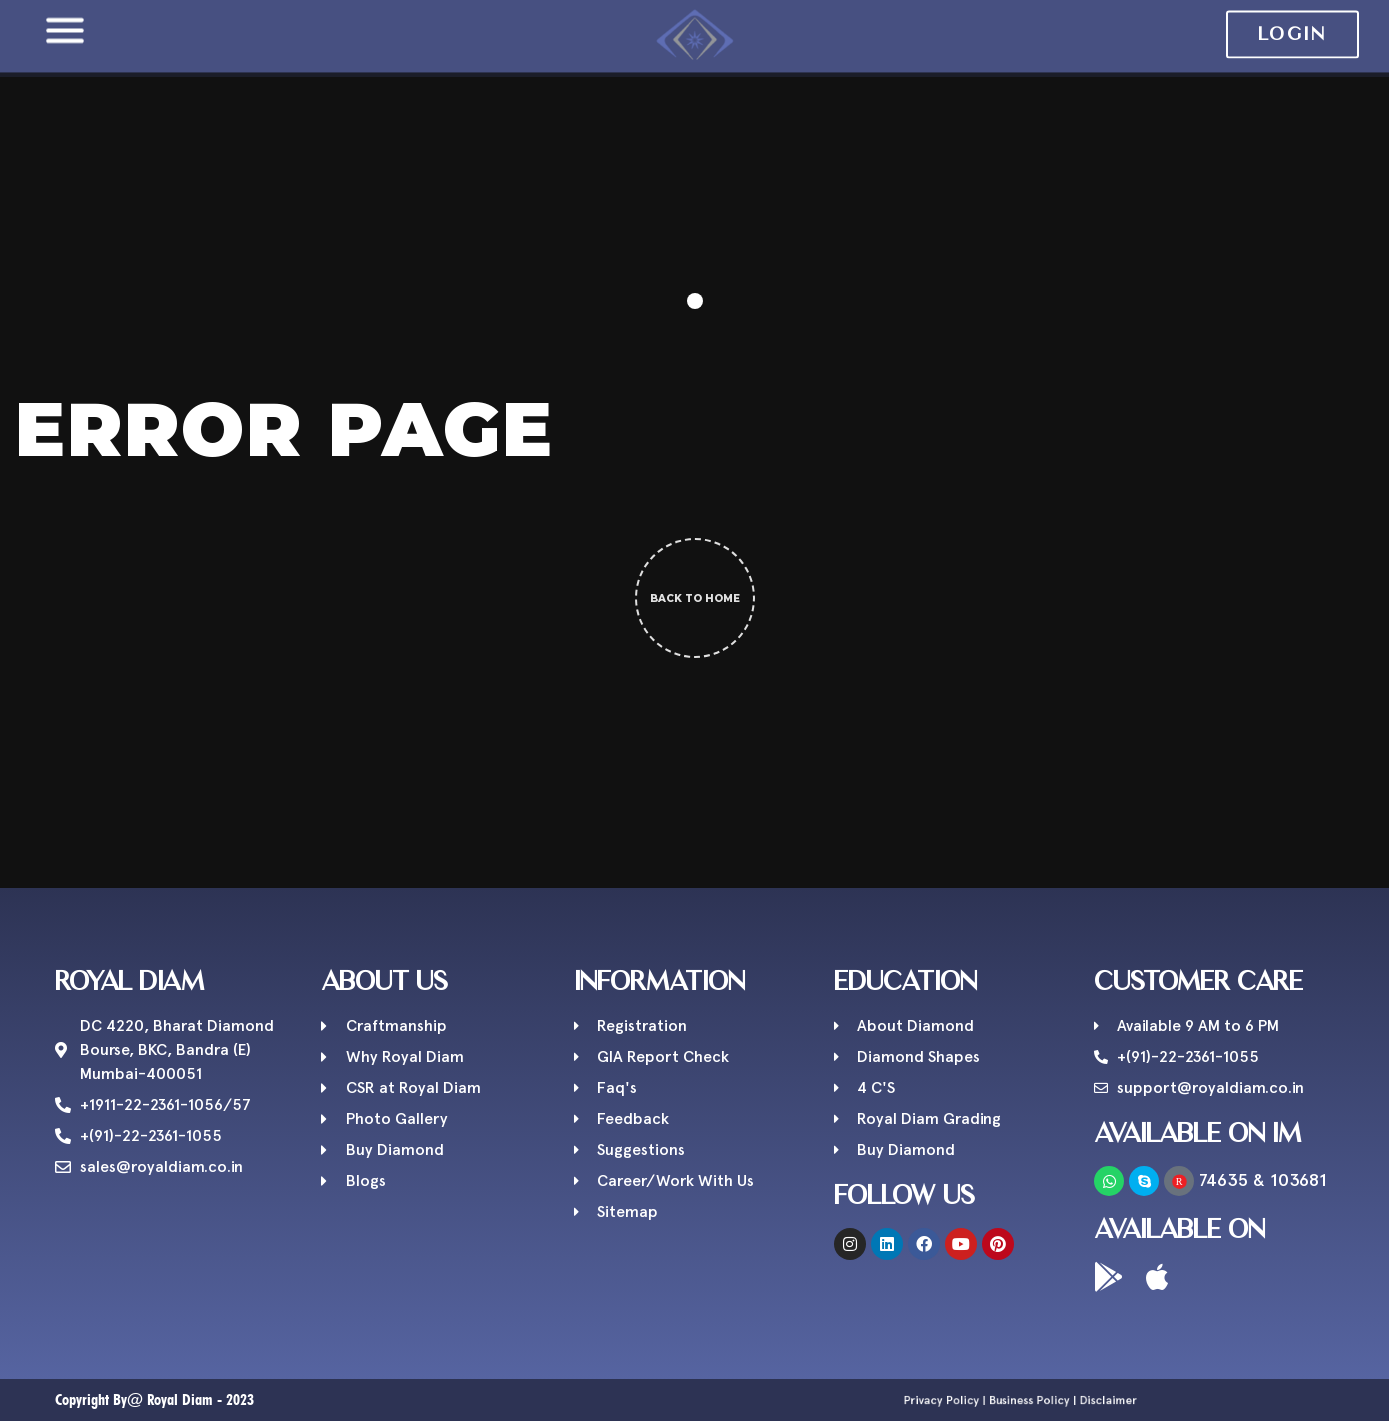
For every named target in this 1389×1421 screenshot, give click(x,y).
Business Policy (1022, 1400)
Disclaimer (1054, 1400)
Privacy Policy (988, 1400)
